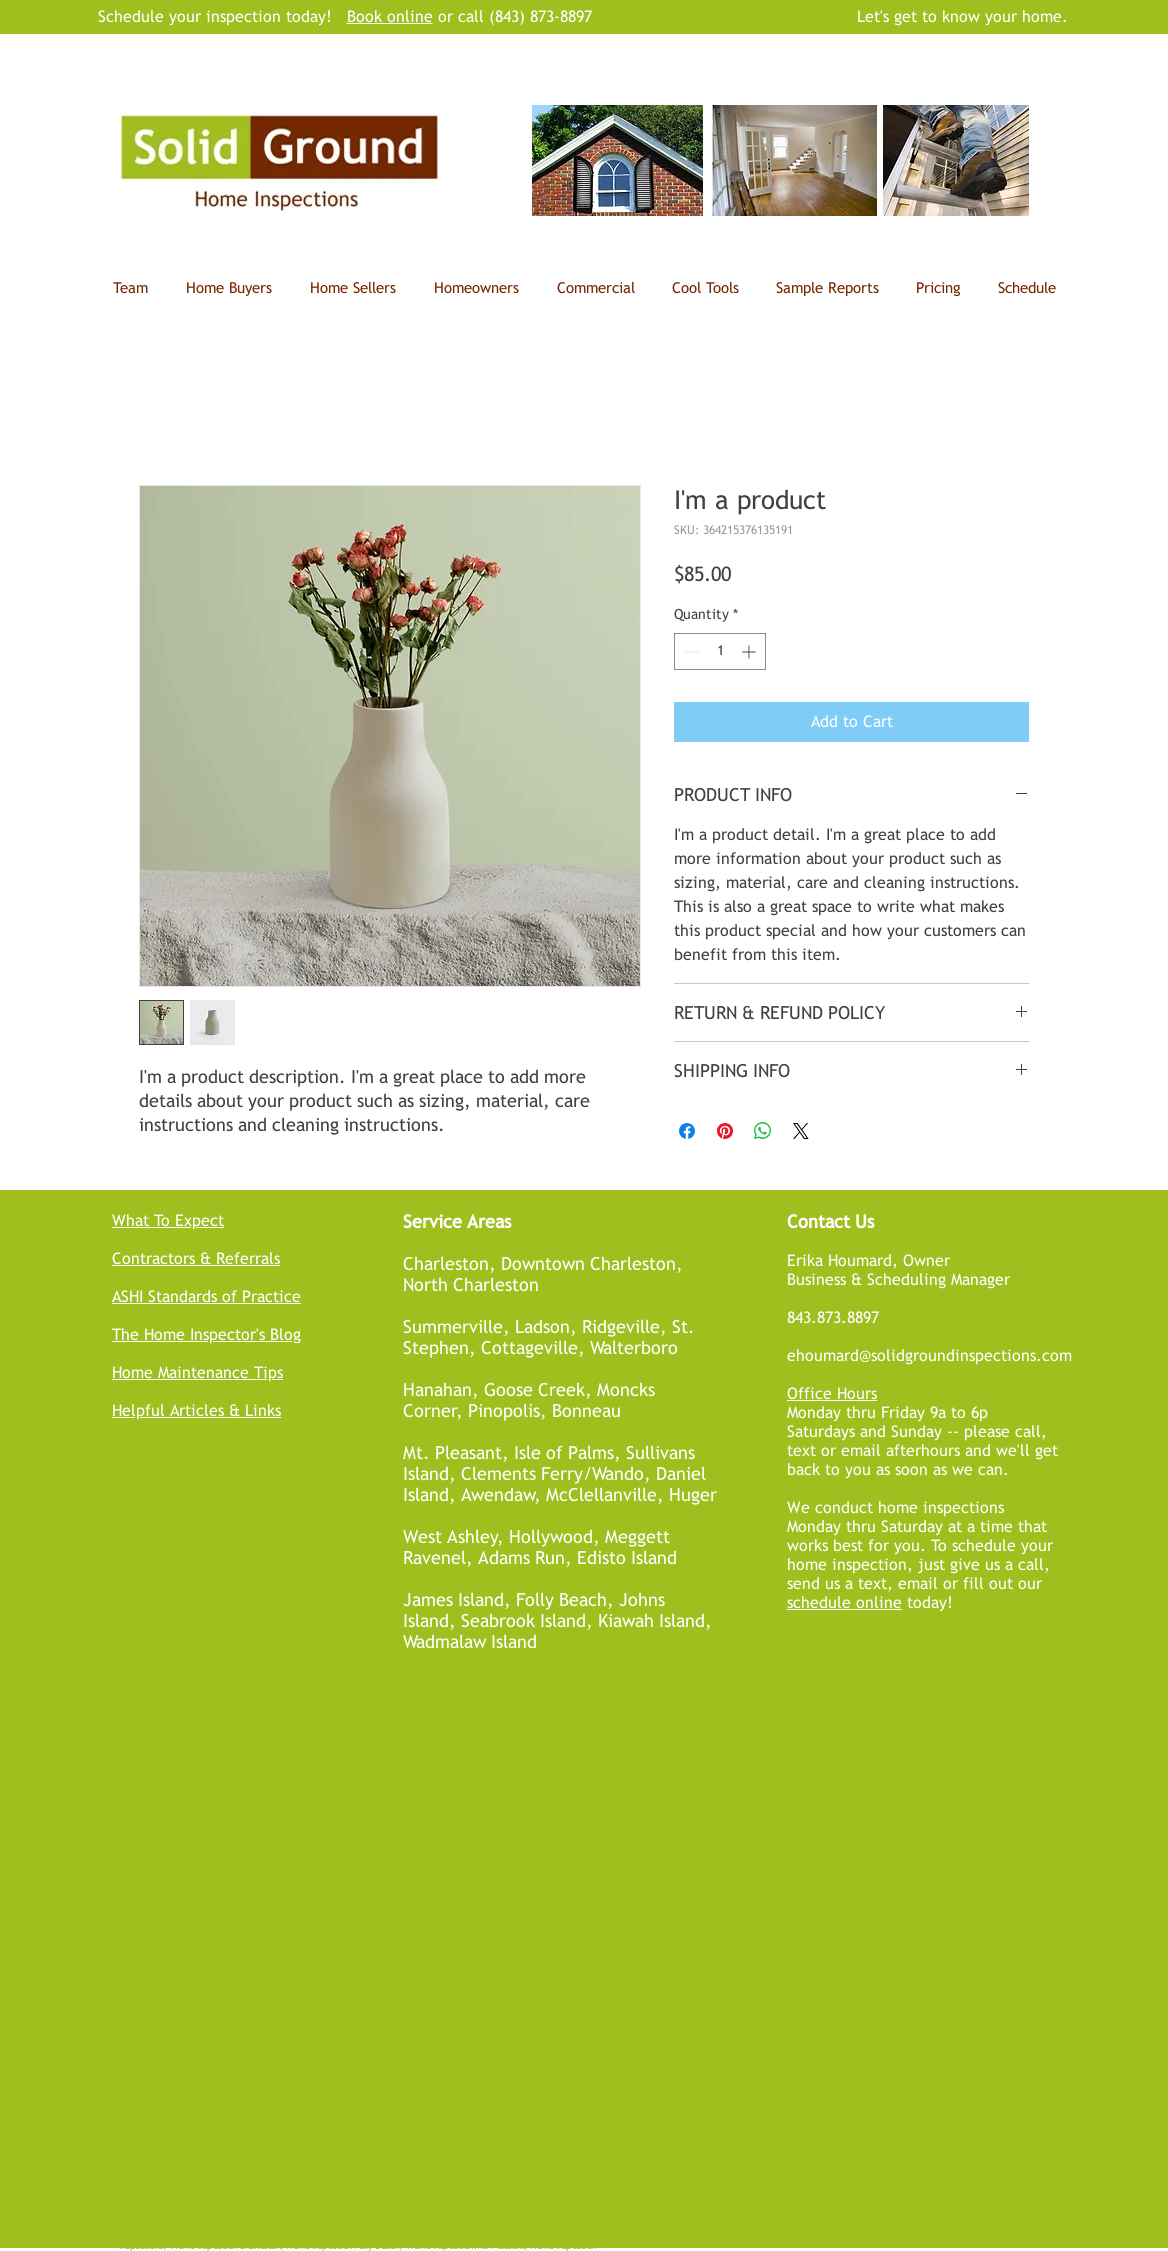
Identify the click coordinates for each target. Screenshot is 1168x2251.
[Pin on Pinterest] (725, 1131)
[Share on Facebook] (687, 1131)
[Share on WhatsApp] (763, 1131)
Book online (390, 16)
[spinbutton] (720, 651)
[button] (705, 288)
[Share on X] (801, 1131)
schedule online (844, 1602)
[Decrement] (689, 651)
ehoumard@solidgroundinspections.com (929, 1355)
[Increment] (750, 651)
